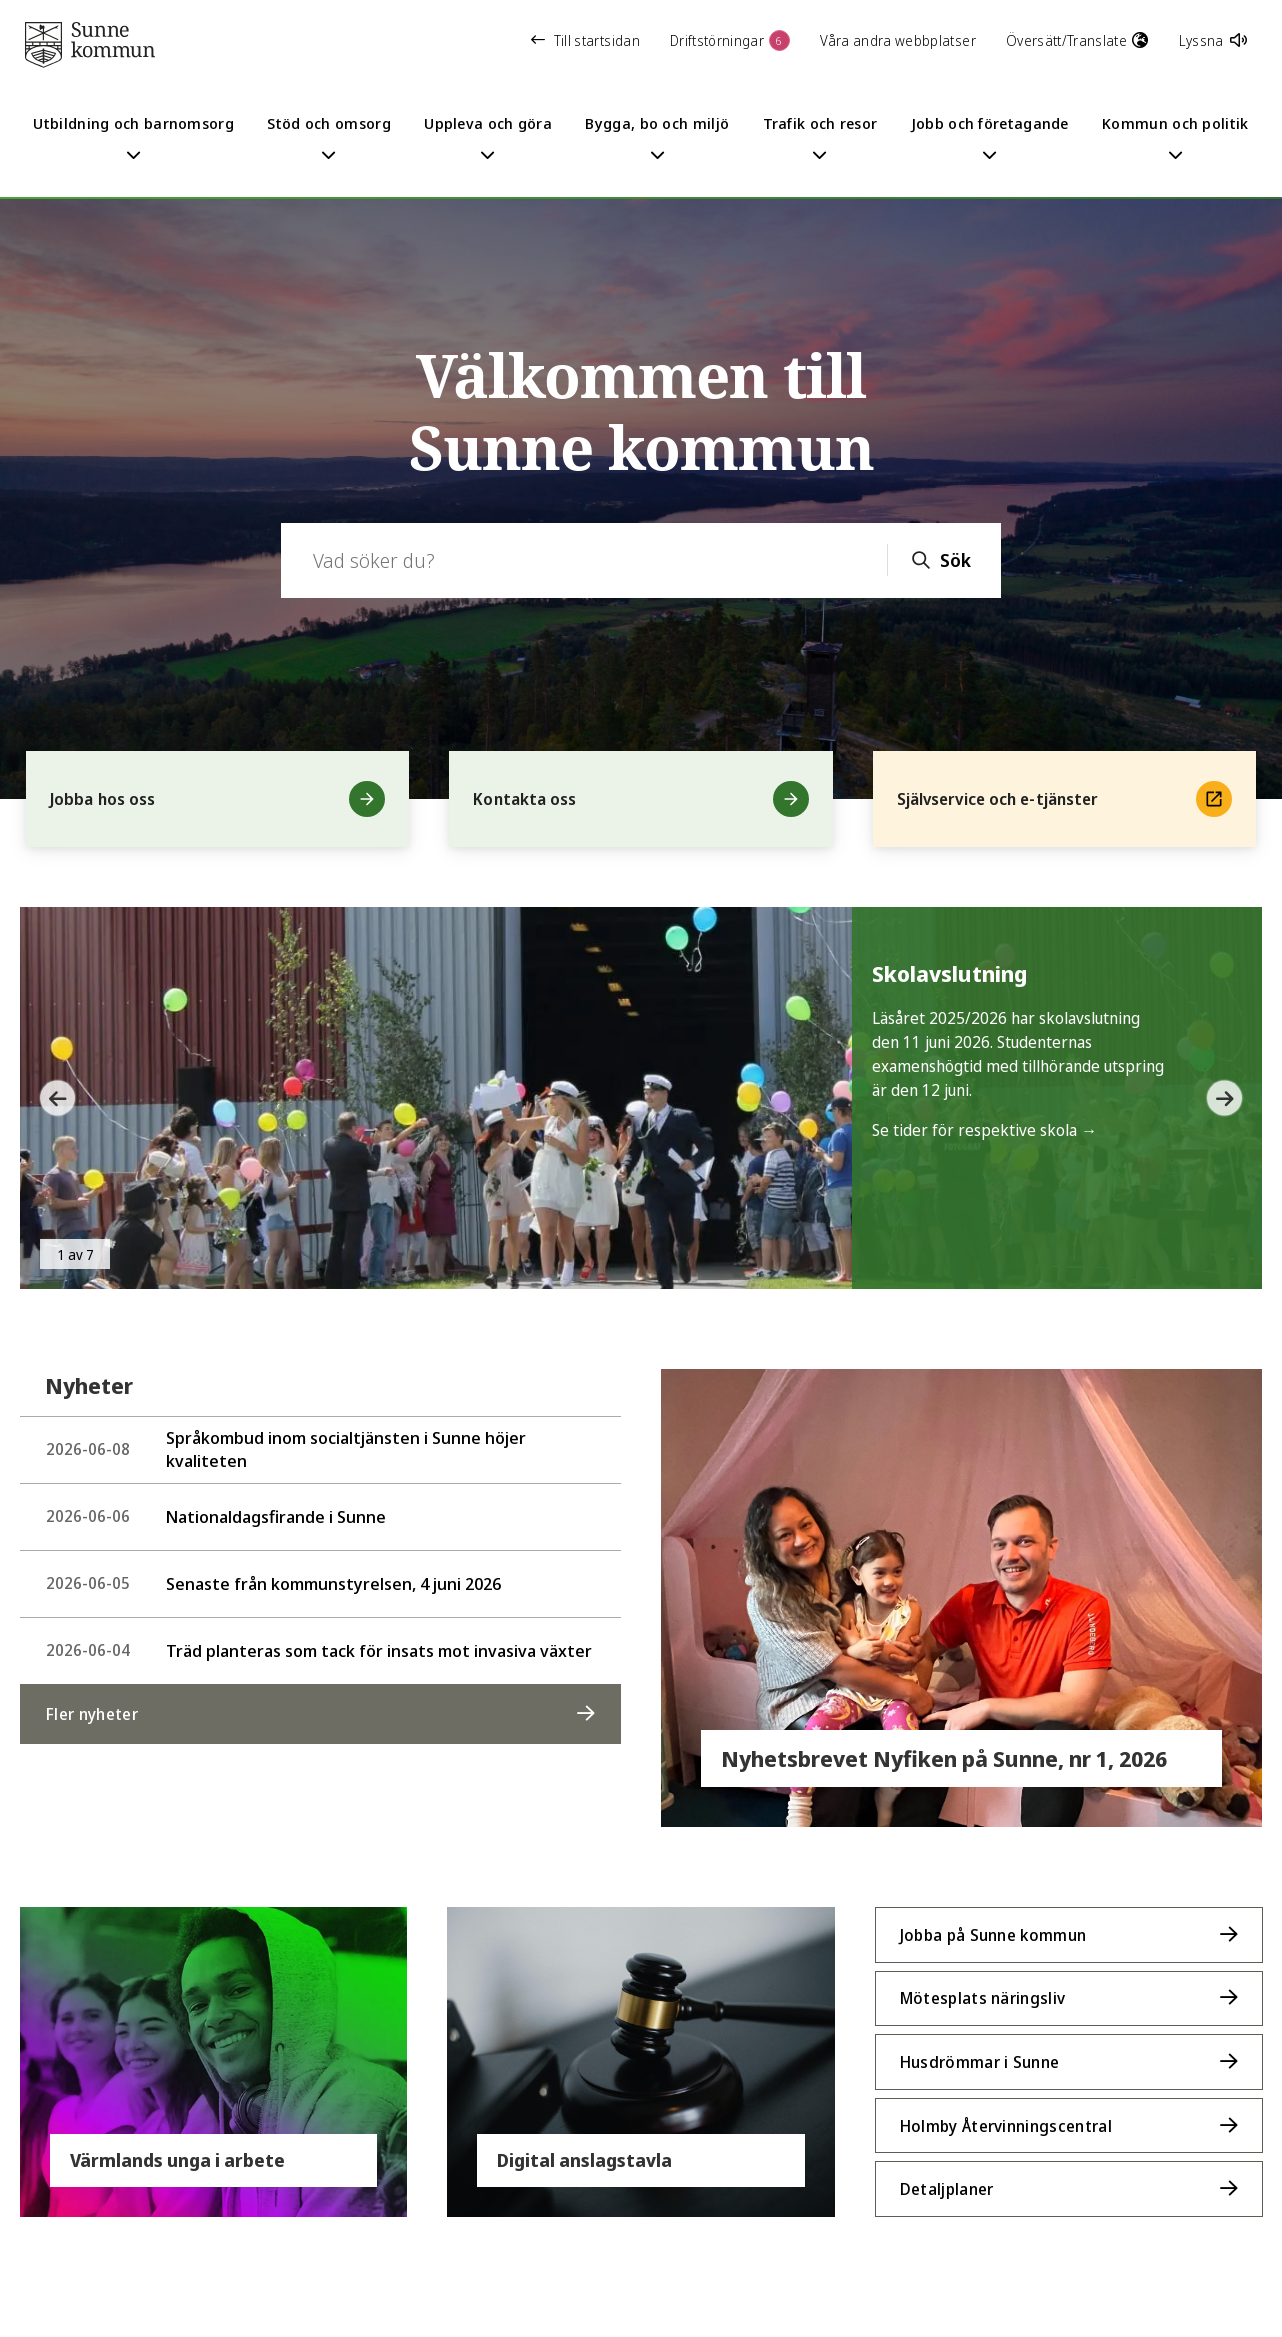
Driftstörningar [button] (730, 40)
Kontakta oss (640, 799)
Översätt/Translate (1077, 40)
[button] (50, 1098)
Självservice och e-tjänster (1064, 799)
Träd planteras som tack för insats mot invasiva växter (319, 1650)
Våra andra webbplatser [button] (898, 40)
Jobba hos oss (217, 799)
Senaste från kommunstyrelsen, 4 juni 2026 (273, 1583)
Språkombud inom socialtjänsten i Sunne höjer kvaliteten (286, 1449)
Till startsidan (585, 40)
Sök (955, 560)
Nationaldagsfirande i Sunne (216, 1516)
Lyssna (1213, 40)
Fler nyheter (92, 1714)
